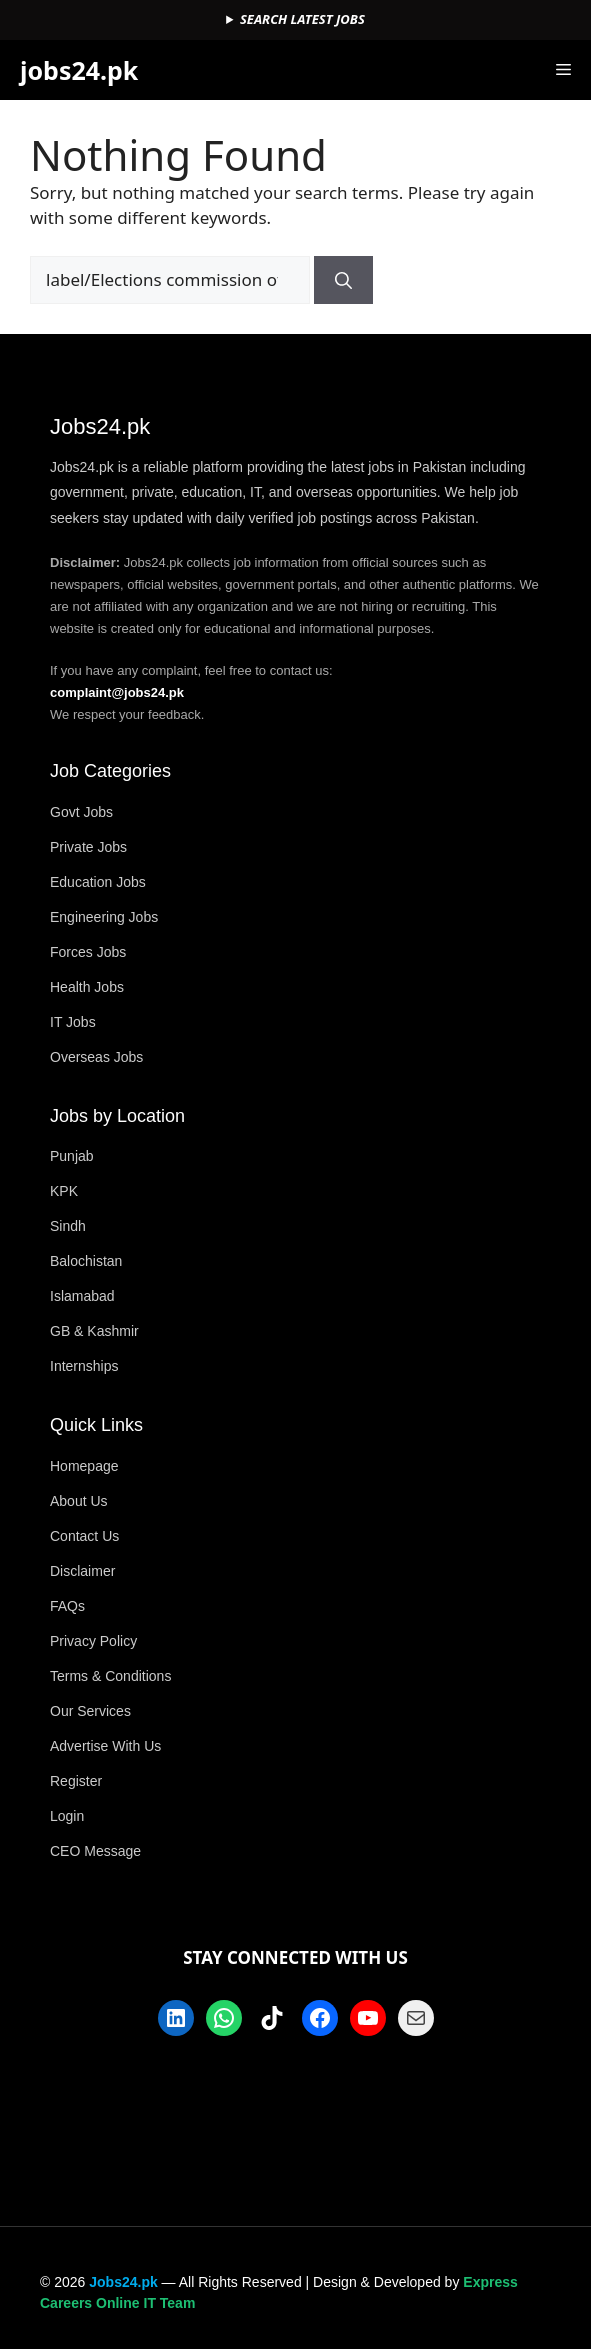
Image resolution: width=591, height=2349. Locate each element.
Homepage (84, 1466)
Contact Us (84, 1536)
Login (67, 1816)
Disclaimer (82, 1571)
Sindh (68, 1226)
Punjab (72, 1156)
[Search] (343, 280)
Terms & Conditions (110, 1676)
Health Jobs (87, 987)
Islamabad (82, 1296)
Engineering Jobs (104, 917)
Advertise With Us (105, 1746)
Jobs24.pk (123, 2282)
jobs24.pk (79, 70)
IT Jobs (73, 1022)
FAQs (67, 1606)
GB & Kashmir (94, 1331)
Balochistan (86, 1261)
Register (76, 1781)
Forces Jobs (88, 952)
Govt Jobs (81, 812)
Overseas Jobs (96, 1057)
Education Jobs (98, 882)
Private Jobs (88, 847)
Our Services (90, 1711)
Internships (84, 1366)
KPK (64, 1191)
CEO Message (95, 1851)
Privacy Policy (93, 1641)
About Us (79, 1501)
